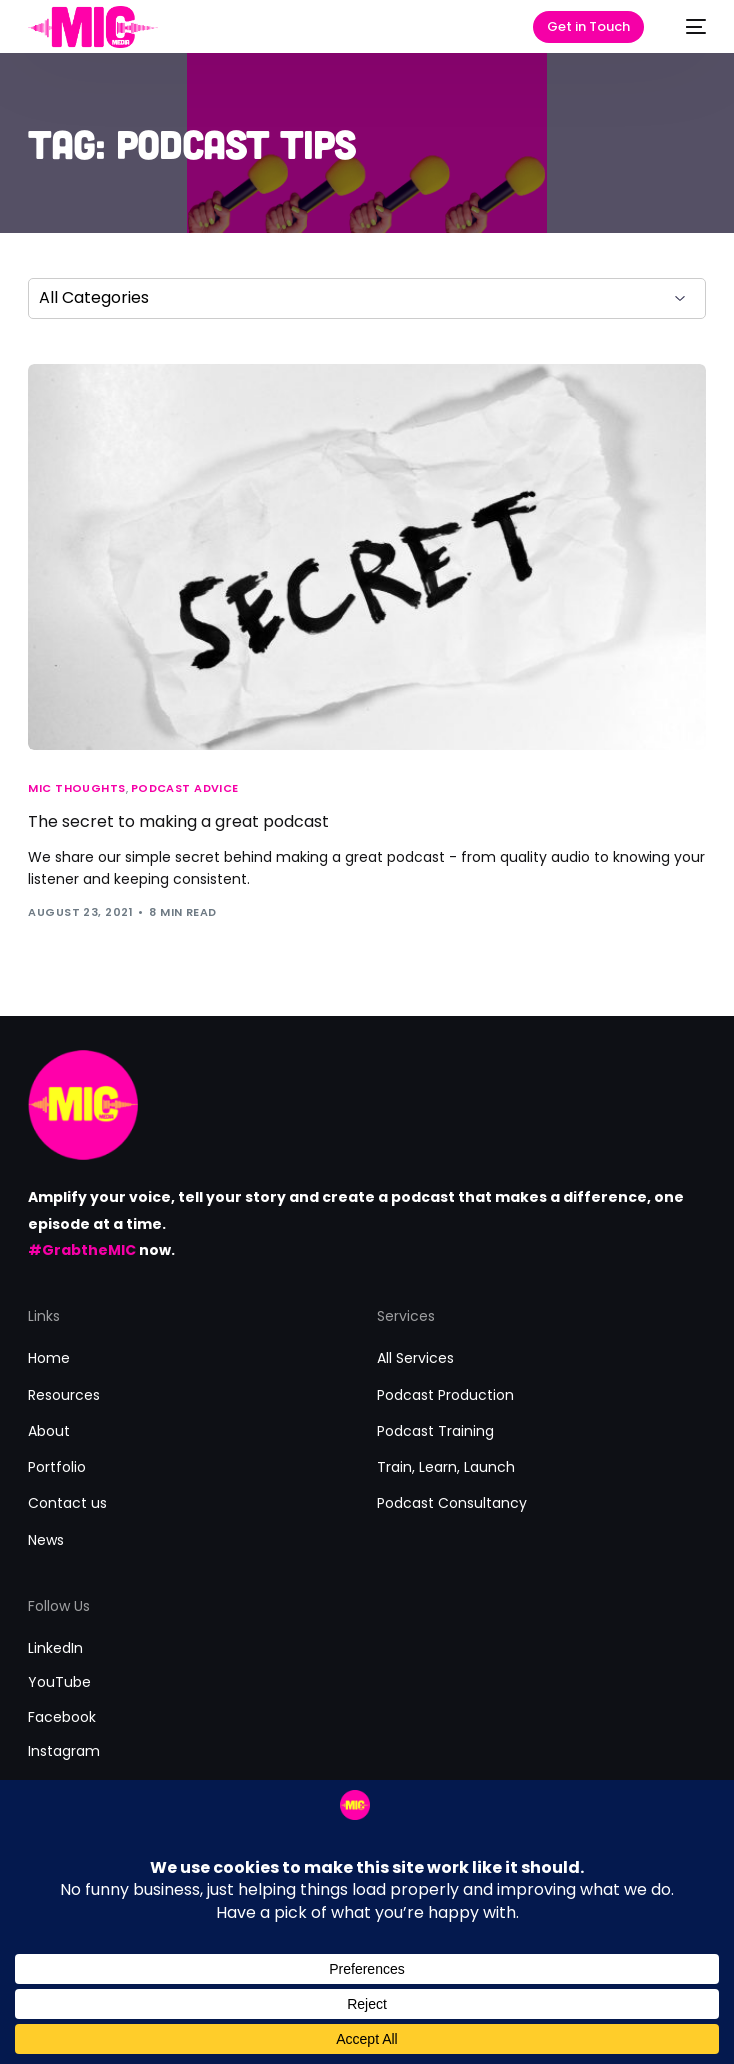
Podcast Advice (185, 788)
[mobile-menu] (686, 27)
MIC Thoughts (76, 788)
